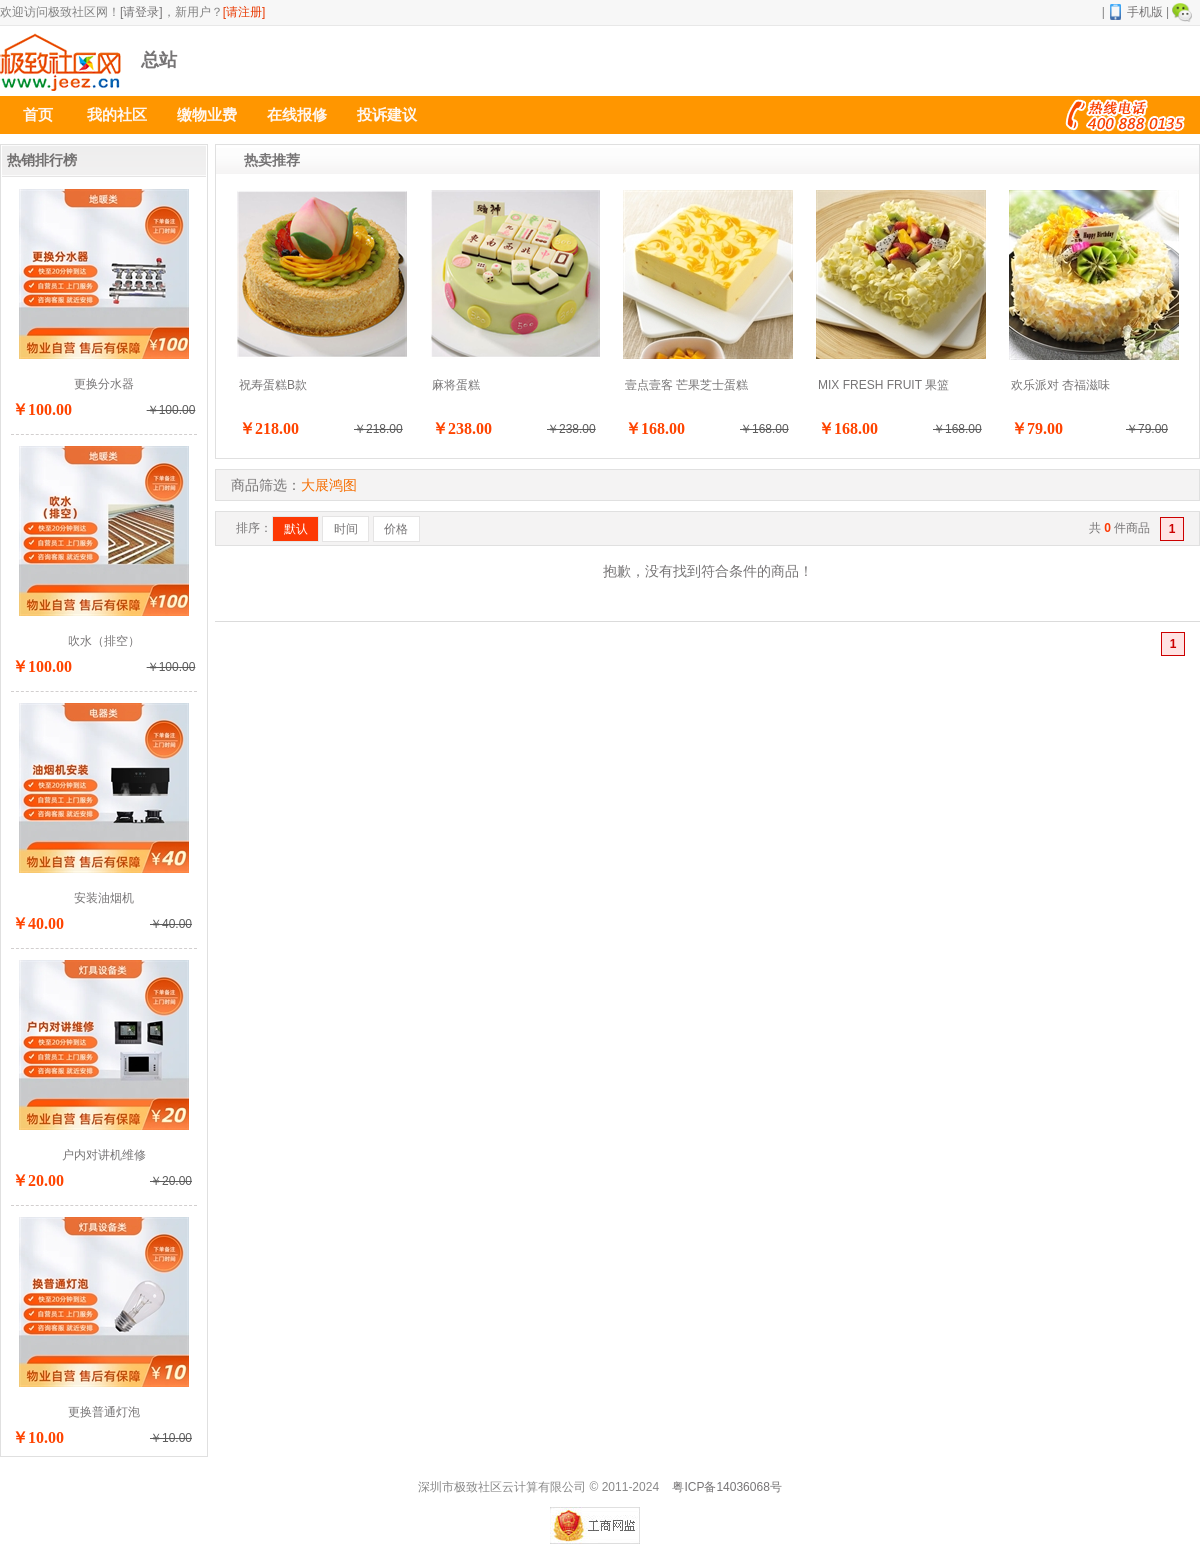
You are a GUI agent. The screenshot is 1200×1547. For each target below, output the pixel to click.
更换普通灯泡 (104, 1412)
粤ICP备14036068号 (726, 1487)
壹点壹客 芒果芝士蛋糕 (686, 385)
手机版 (1135, 12)
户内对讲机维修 (104, 1155)
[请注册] (244, 12)
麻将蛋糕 (456, 385)
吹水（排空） (104, 641)
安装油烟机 (104, 898)
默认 (296, 529)
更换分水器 (104, 384)
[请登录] (141, 12)
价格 (396, 529)
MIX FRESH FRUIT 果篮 (883, 385)
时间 (346, 529)
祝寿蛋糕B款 (273, 385)
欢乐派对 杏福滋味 (1060, 385)
